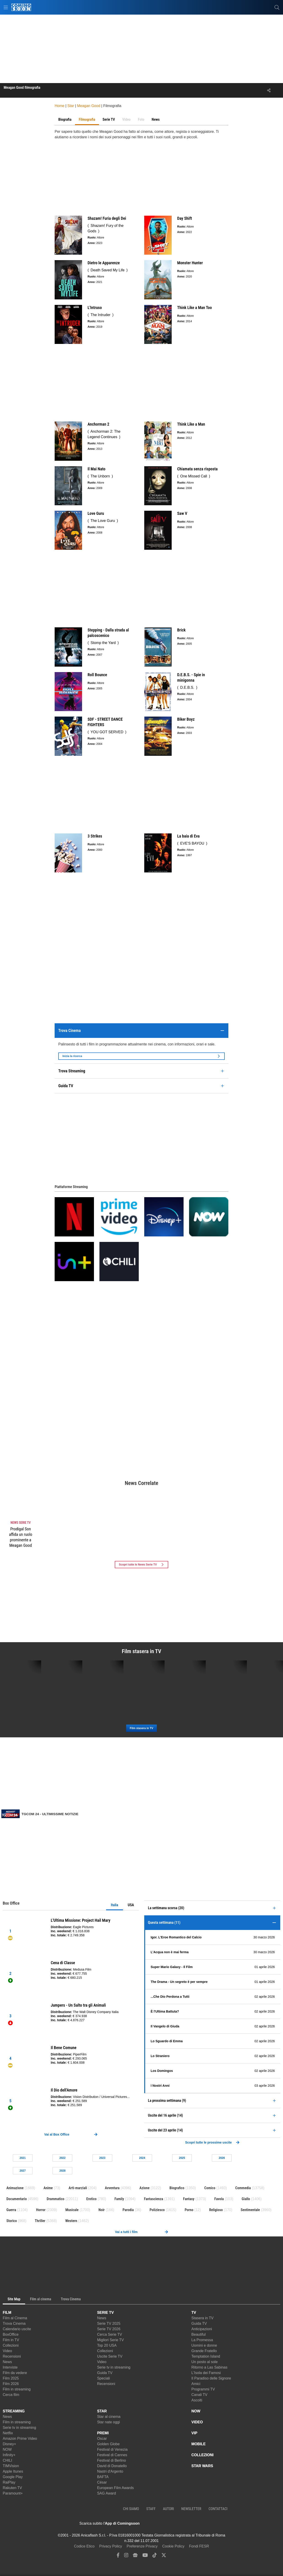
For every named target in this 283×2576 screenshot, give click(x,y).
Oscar (102, 2438)
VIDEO (197, 2422)
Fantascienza (153, 2199)
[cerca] (277, 7)
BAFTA (103, 2477)
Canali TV (199, 2395)
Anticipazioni (201, 2329)
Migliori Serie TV (110, 2340)
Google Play (13, 2477)
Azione (144, 2188)
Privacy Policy (110, 2546)
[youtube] (145, 2556)
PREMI (103, 2433)
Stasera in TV (202, 2318)
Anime (48, 2188)
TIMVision (11, 2466)
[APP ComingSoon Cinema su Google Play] (188, 2523)
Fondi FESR (199, 2546)
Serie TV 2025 (108, 2323)
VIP (194, 2433)
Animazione (15, 2188)
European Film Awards (115, 2488)
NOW (7, 2449)
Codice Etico (84, 2546)
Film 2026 (11, 2384)
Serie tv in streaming (114, 2367)
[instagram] (126, 2556)
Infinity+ (9, 2455)
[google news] (135, 2556)
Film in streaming (17, 2389)
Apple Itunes (13, 2471)
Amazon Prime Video (20, 2438)
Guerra (11, 2210)
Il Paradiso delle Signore (211, 2378)
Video (7, 2351)
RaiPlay (9, 2482)
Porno (189, 2210)
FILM (7, 2312)
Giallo (246, 2199)
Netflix (8, 2433)
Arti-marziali (78, 2188)
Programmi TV (203, 2389)
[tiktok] (154, 2556)
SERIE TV (105, 2312)
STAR (102, 2411)
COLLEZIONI (202, 2455)
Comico (209, 2188)
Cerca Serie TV (109, 2334)
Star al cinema (108, 2417)
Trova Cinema (14, 2323)
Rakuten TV (12, 2488)
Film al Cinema (15, 2318)
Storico (11, 2221)
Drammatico (55, 2199)
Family (119, 2199)
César (102, 2482)
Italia (114, 1905)
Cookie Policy (173, 2546)
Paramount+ (13, 2493)
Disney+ (9, 2444)
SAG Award (106, 2493)
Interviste (10, 2367)
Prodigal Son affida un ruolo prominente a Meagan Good (20, 1537)
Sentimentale (250, 2210)
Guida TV (104, 2373)
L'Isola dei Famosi (206, 2373)
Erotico (91, 2199)
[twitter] (164, 2556)
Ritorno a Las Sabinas (209, 2367)
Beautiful (198, 2334)
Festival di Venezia (112, 2449)
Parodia (128, 2210)
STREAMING (14, 2411)
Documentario (16, 2199)
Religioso (216, 2210)
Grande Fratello (204, 2351)
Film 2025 (11, 2378)
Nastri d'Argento (110, 2471)
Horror (40, 2210)
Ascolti (196, 2400)
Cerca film (11, 2395)
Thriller (40, 2221)
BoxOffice (11, 2334)
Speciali (103, 2378)
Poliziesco (157, 2210)
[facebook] (118, 2556)
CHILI (7, 2460)
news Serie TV (21, 1522)
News (7, 2362)
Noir (102, 2210)
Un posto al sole (204, 2362)
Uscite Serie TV (110, 2356)
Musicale (72, 2210)
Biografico (176, 2188)
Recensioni (12, 2356)
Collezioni (11, 2345)
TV (193, 2312)
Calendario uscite (17, 2329)
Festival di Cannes (112, 2455)
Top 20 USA (107, 2345)
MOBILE (198, 2444)
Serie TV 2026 (108, 2329)
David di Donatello (112, 2466)
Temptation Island (205, 2356)
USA (131, 1905)
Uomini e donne (204, 2345)
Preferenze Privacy (142, 2546)
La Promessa (202, 2340)
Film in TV (11, 2340)
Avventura (112, 2188)
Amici (195, 2384)
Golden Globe (108, 2444)
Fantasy (189, 2199)
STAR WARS (202, 2466)
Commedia (243, 2188)
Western (71, 2221)
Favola (219, 2199)
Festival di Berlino (111, 2460)
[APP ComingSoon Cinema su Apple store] (156, 2523)
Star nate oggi (108, 2422)
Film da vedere (15, 2373)
